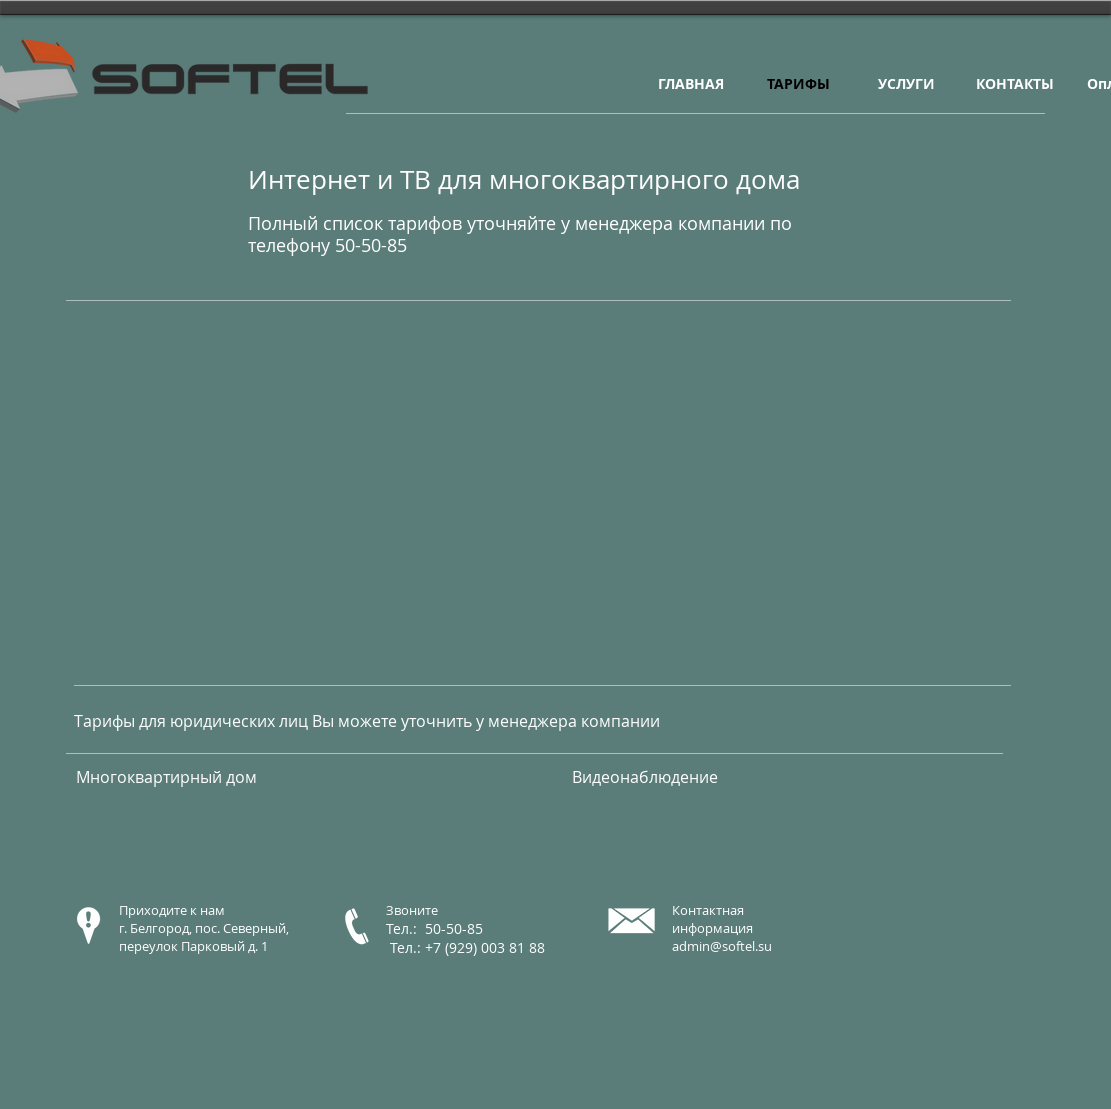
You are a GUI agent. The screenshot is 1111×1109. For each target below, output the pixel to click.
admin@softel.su (722, 946)
